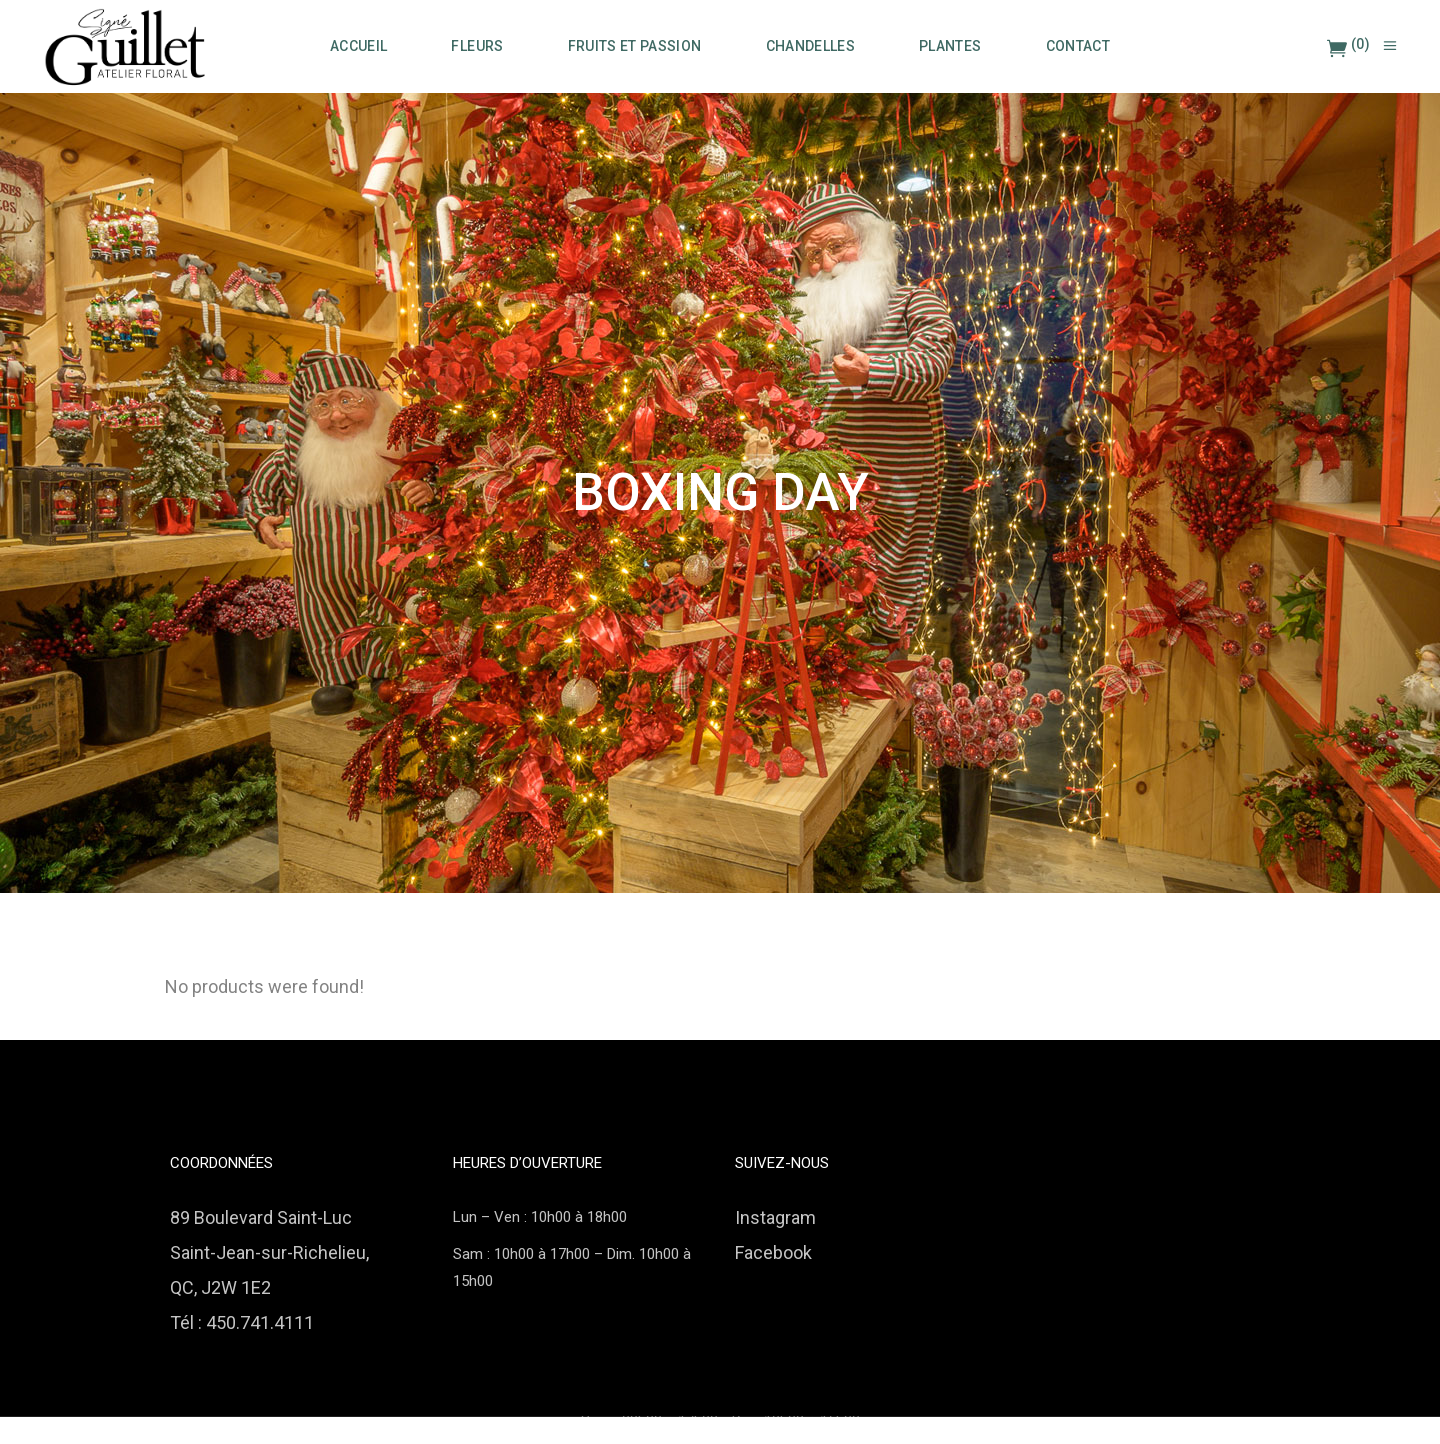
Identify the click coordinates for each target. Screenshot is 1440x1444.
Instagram (775, 1217)
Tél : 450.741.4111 (242, 1322)
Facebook (773, 1252)
